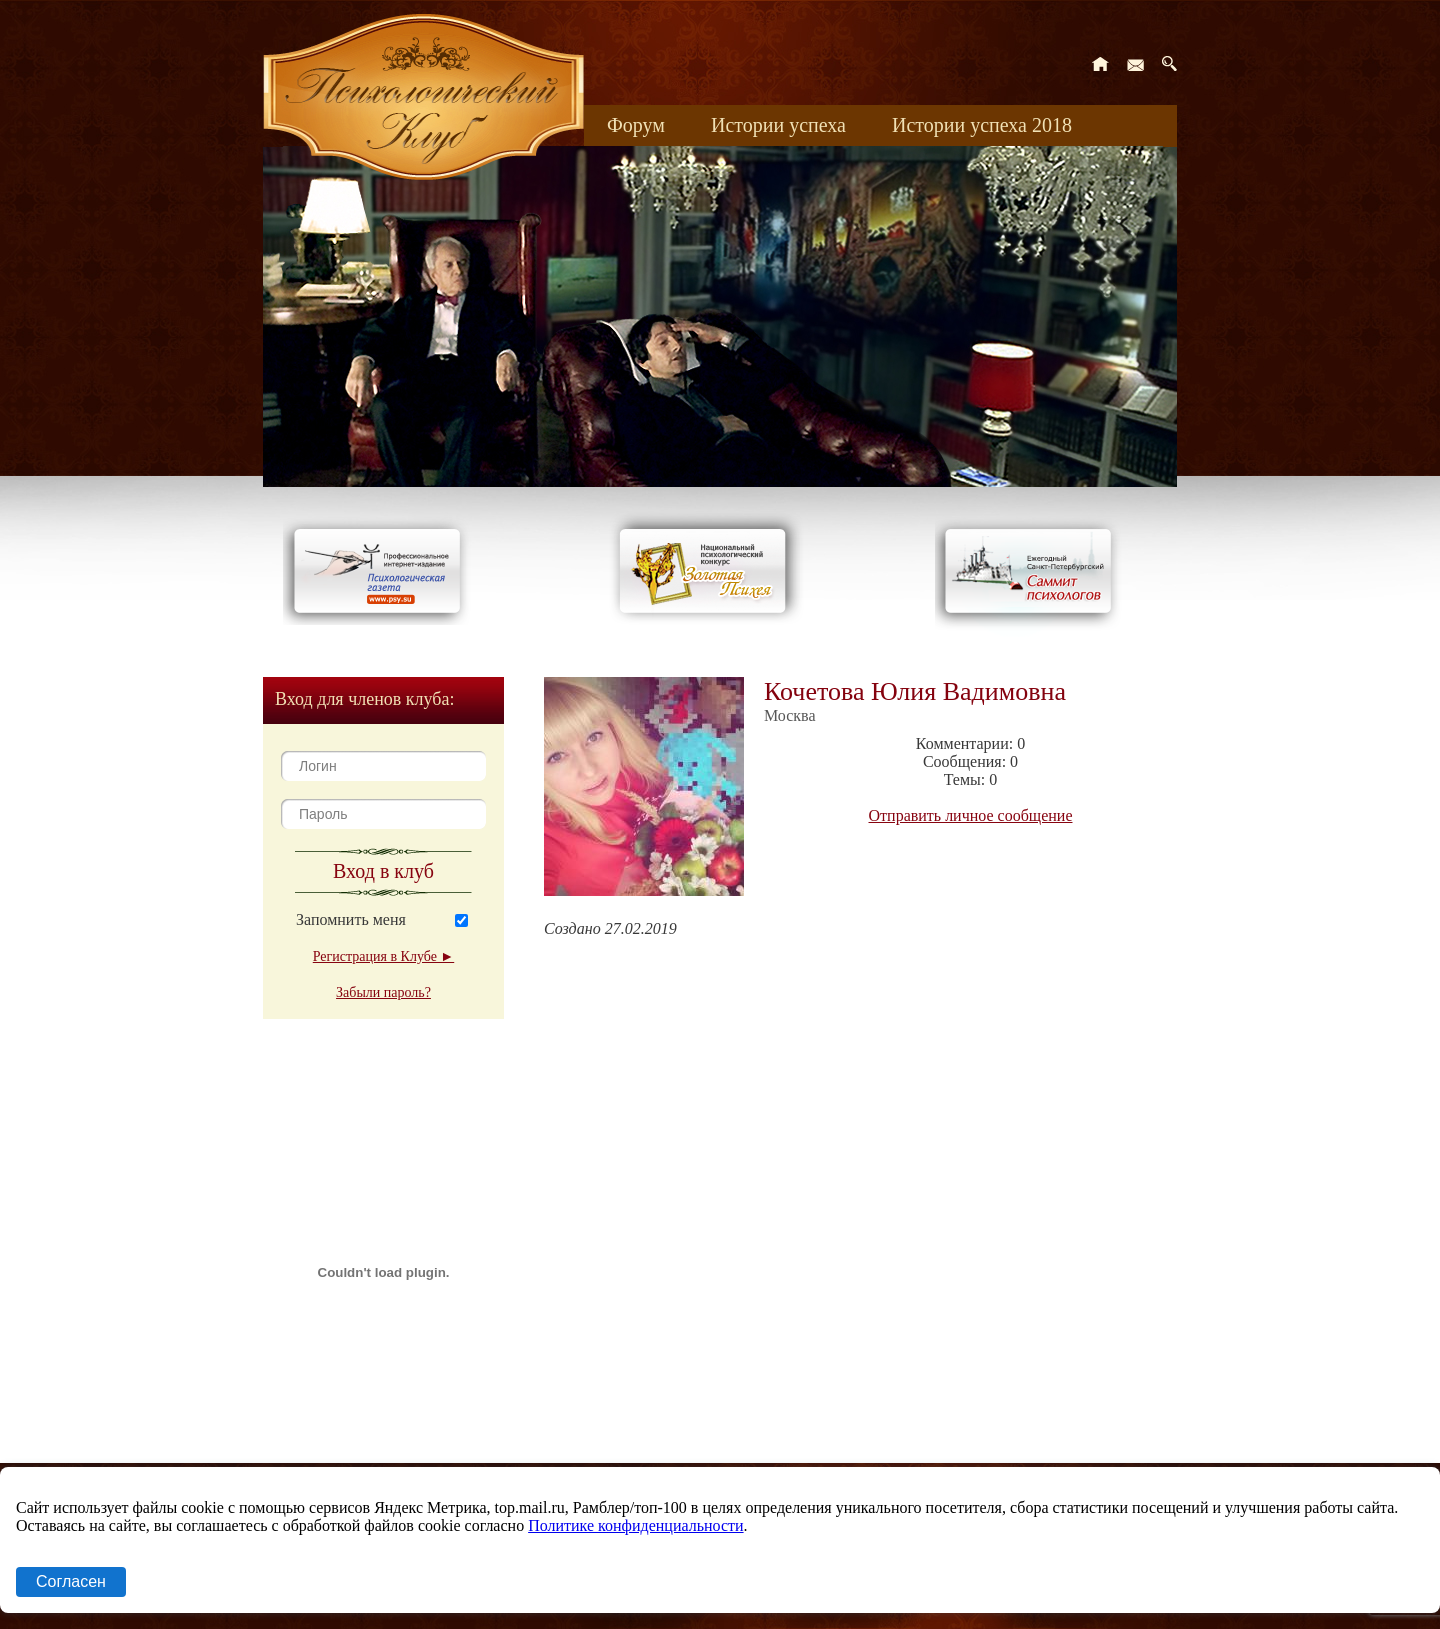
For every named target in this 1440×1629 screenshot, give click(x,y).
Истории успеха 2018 (982, 125)
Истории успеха (778, 125)
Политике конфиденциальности (635, 1525)
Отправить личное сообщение (971, 815)
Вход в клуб (383, 871)
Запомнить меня (351, 919)
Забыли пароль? (383, 992)
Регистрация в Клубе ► (383, 956)
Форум (636, 125)
